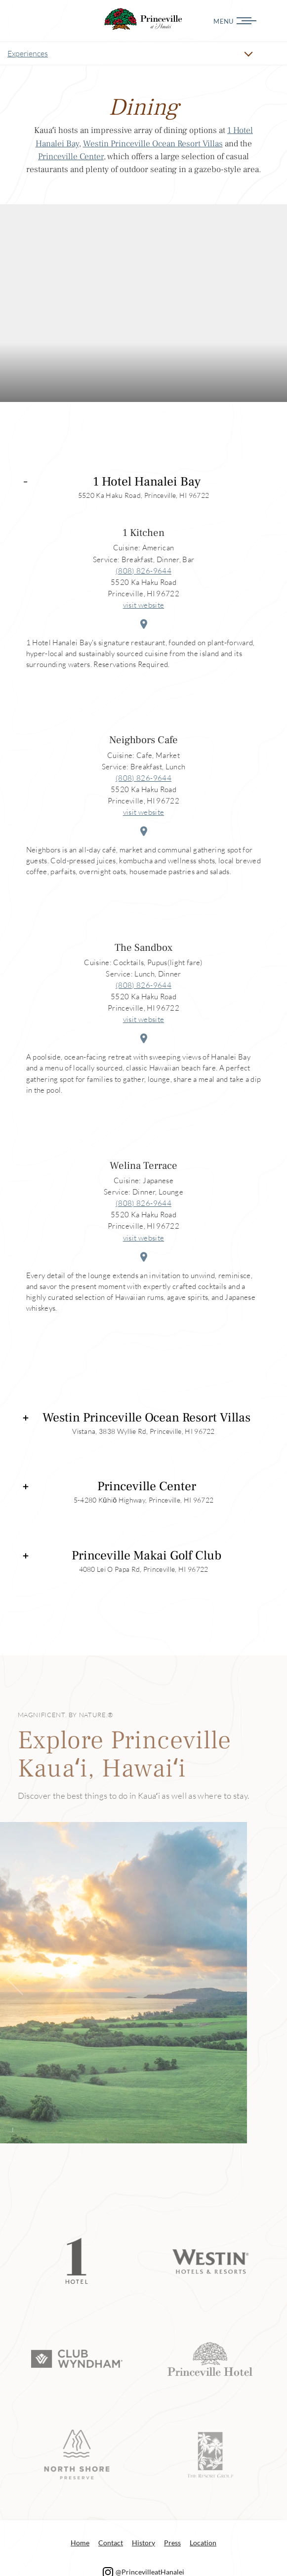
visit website (143, 605)
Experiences (27, 53)
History (143, 2542)
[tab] (144, 484)
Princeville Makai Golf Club (146, 1556)
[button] (264, 1980)
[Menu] (262, 20)
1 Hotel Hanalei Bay (147, 482)
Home (80, 2542)
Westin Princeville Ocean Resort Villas (153, 143)
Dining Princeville (143, 19)
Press (172, 2542)
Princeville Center (71, 156)
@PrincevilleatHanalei (144, 2572)
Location (203, 2542)
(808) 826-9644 (143, 571)
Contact (110, 2542)
